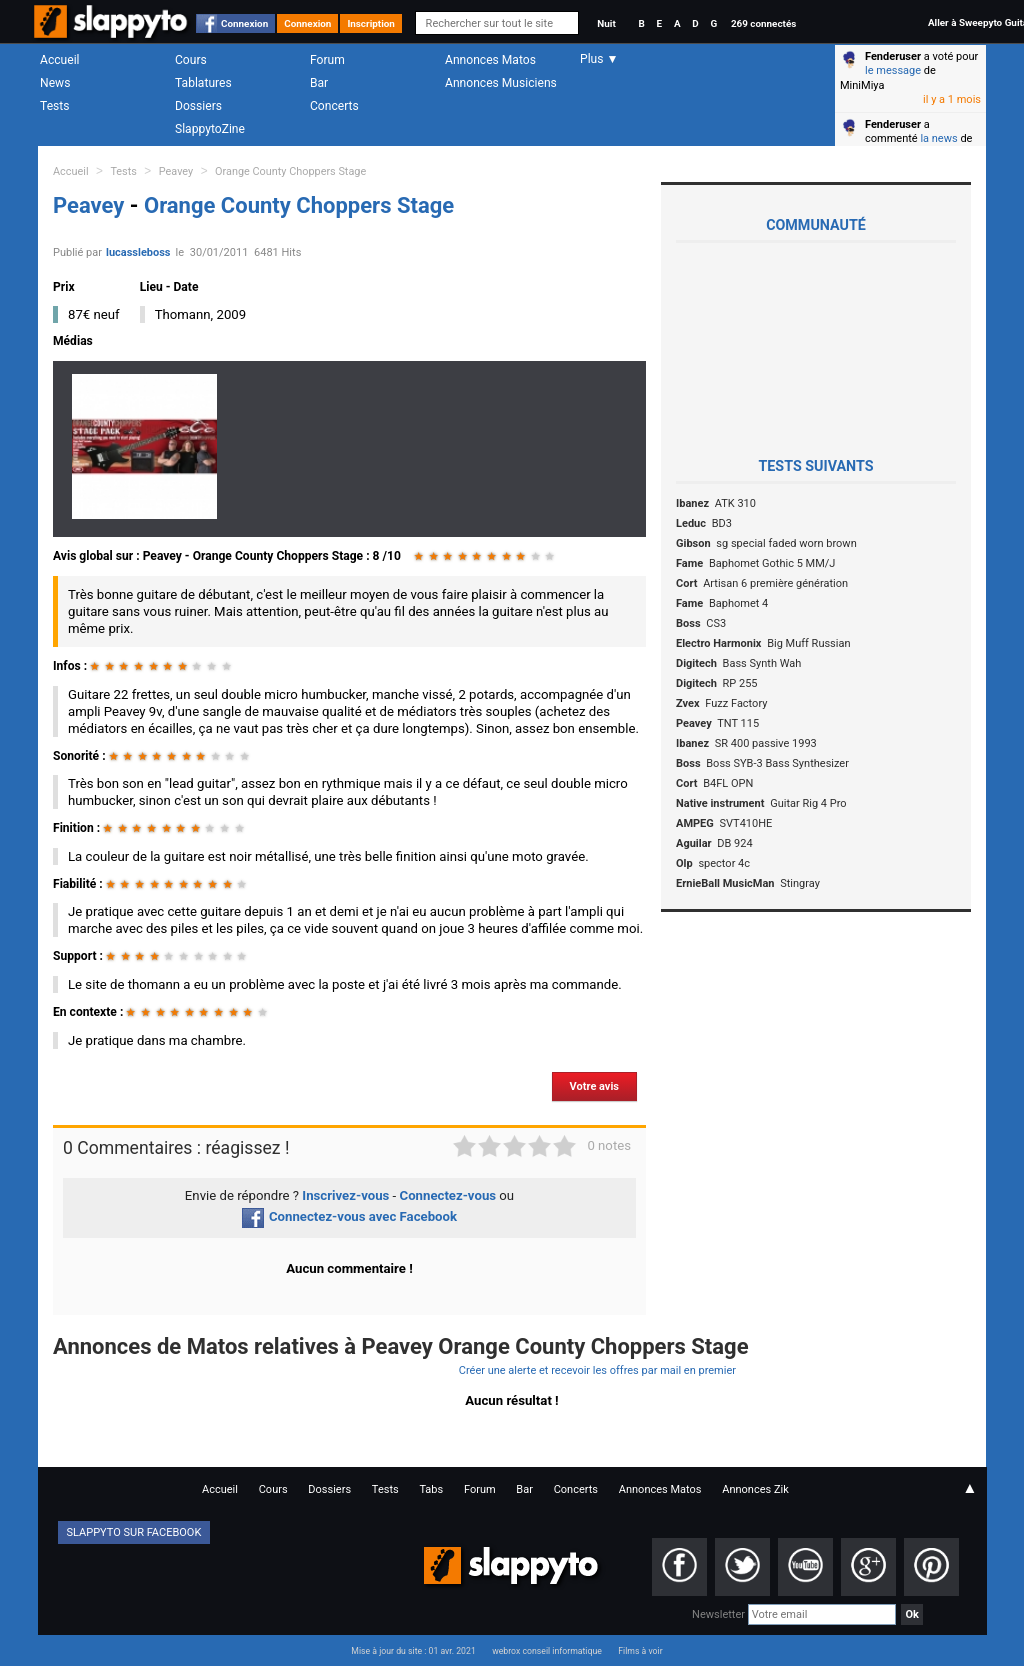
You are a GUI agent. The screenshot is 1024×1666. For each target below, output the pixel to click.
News (55, 83)
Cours (191, 60)
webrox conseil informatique (547, 1651)
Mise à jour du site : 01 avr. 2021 (413, 1651)
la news (938, 138)
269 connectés (763, 23)
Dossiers (198, 106)
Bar (319, 83)
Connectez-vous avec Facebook (349, 1216)
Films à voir (640, 1651)
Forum (327, 60)
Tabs (431, 1489)
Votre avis (594, 1086)
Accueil (60, 60)
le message (893, 70)
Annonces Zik (755, 1489)
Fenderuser (893, 56)
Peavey (176, 171)
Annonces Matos (490, 60)
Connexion (244, 23)
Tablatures (203, 83)
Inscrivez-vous (345, 1195)
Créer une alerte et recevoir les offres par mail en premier (597, 1370)
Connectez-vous (448, 1195)
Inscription (371, 23)
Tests (54, 106)
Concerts (334, 106)
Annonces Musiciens (501, 83)
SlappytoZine (210, 129)
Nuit (606, 23)
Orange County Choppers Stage (290, 171)
